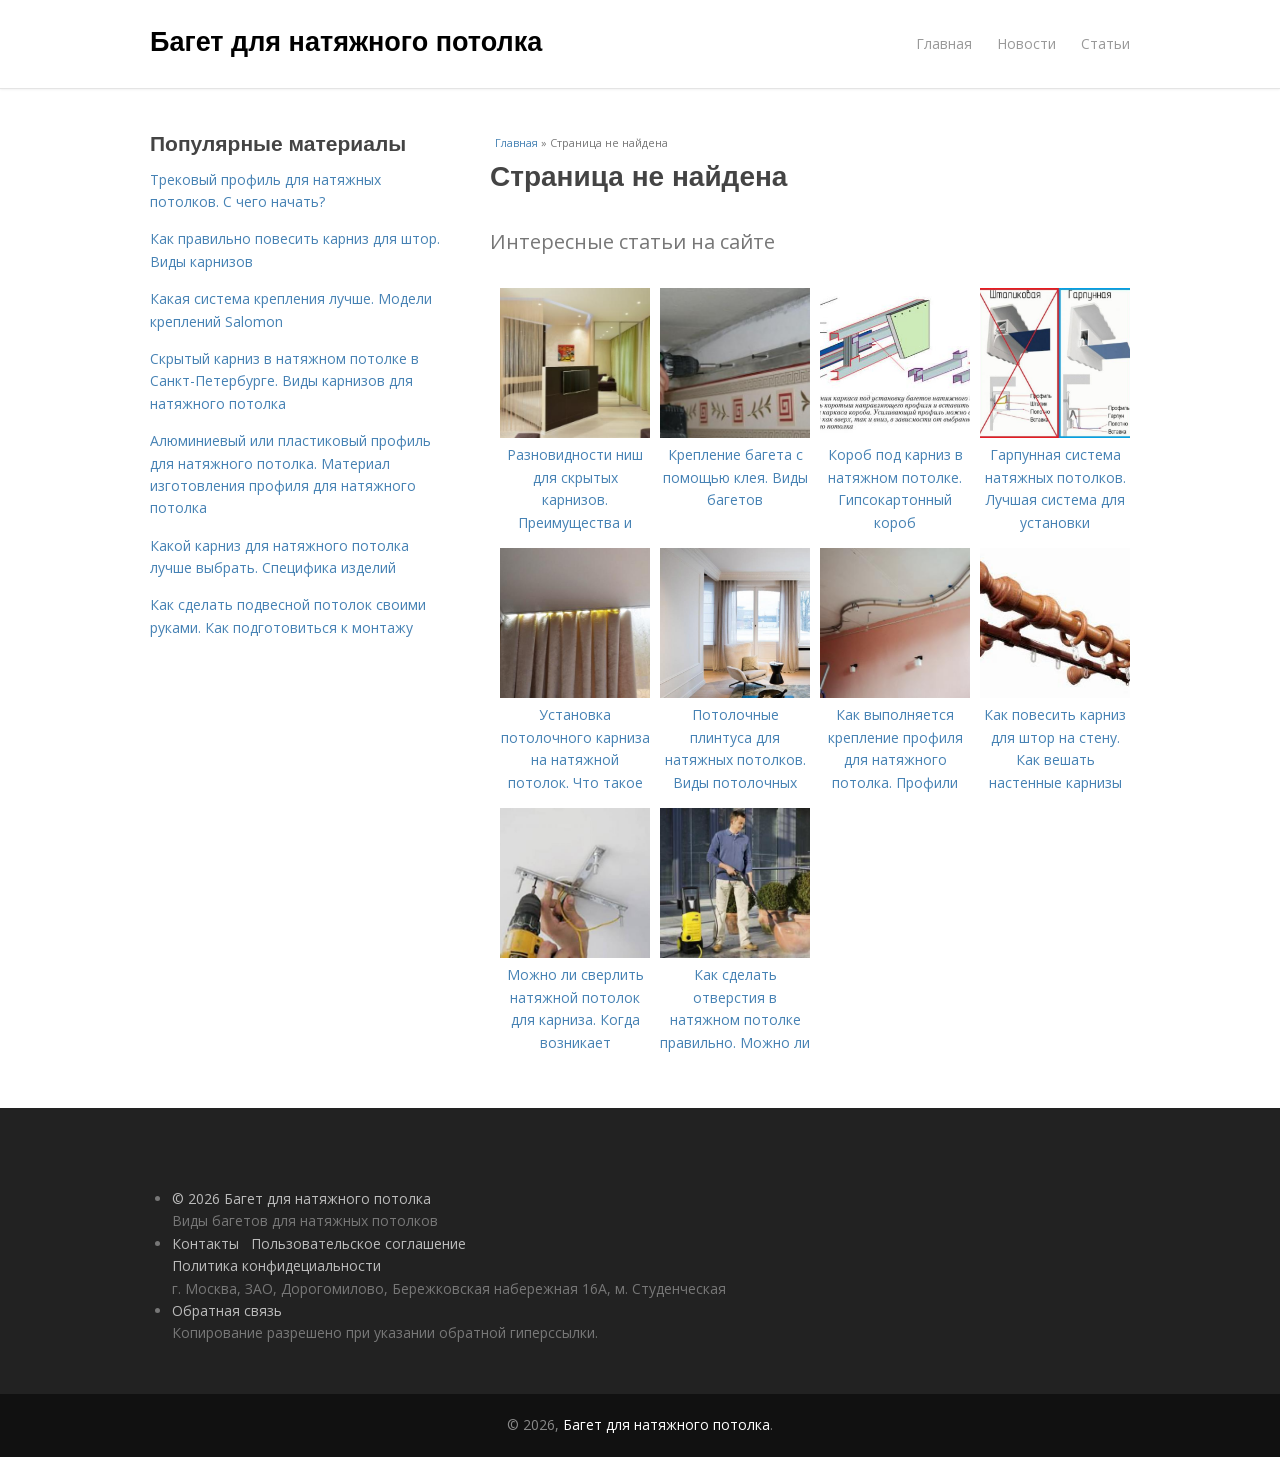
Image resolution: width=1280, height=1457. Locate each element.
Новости (1026, 43)
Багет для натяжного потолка (346, 42)
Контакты (205, 1243)
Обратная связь (227, 1310)
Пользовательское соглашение (358, 1243)
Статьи (1105, 43)
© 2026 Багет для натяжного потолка (301, 1198)
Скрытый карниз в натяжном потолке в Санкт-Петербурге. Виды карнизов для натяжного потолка (284, 381)
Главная (944, 43)
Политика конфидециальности (276, 1265)
